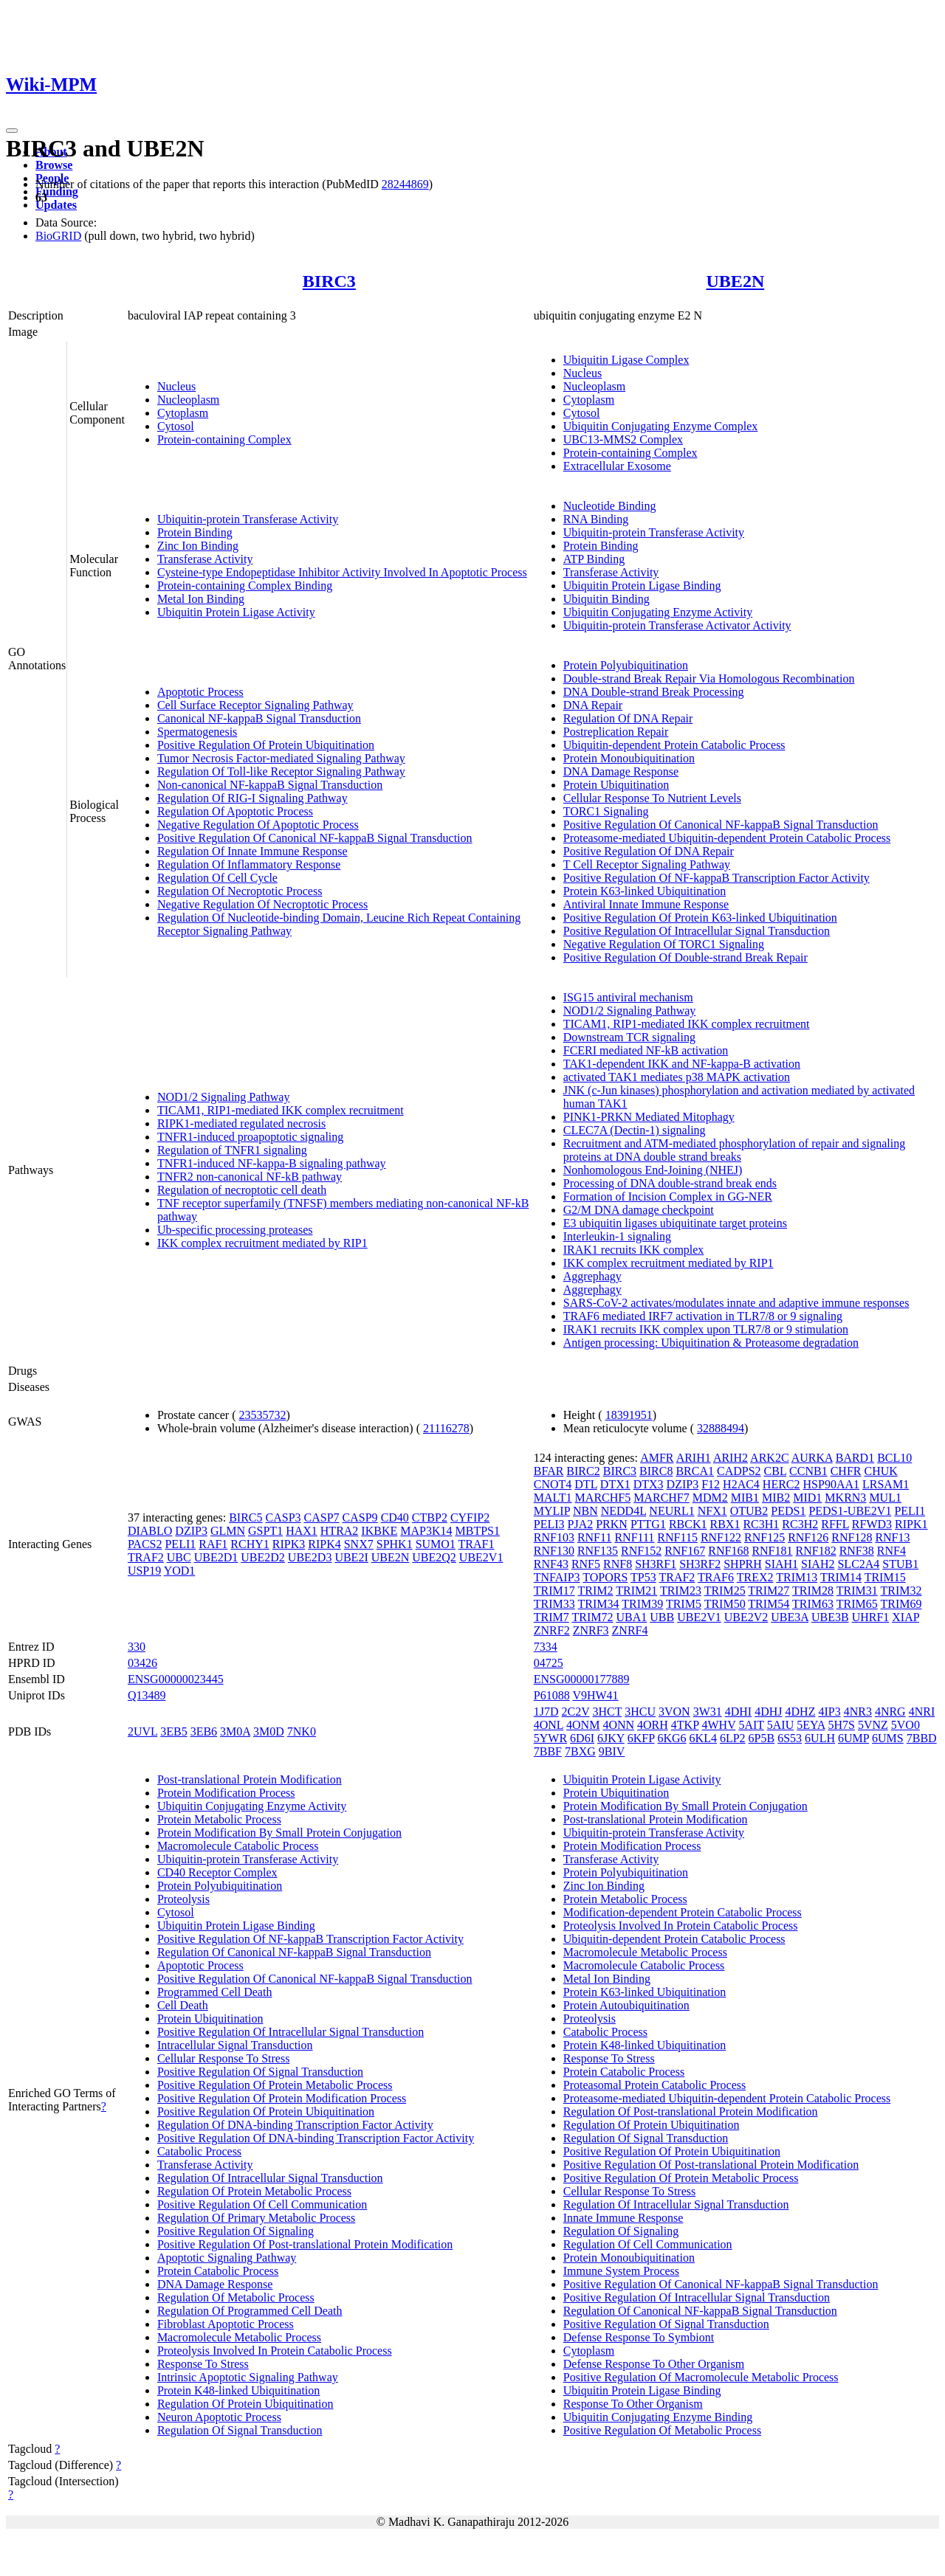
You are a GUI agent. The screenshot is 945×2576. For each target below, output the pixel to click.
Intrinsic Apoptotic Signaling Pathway (247, 2377)
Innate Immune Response (623, 2217)
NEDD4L (624, 1511)
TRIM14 (841, 1577)
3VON (674, 1711)
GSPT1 (265, 1530)
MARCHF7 (661, 1497)
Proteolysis (183, 1899)
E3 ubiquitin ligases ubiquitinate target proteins (675, 1223)
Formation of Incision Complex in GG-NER (667, 1196)
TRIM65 (857, 1604)
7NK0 (301, 1731)
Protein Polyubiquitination (625, 665)
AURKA (812, 1457)
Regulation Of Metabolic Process (236, 2297)
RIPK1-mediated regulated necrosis (241, 1123)
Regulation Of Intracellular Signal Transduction (270, 2178)
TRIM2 (595, 1590)
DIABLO (150, 1530)
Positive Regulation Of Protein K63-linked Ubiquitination (700, 917)
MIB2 (776, 1497)
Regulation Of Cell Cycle (217, 877)
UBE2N (736, 281)
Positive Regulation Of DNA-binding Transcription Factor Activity (315, 2138)
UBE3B (830, 1617)
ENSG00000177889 (582, 1679)
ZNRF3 (591, 1630)
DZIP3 (191, 1530)
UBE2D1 (216, 1557)
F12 (710, 1484)
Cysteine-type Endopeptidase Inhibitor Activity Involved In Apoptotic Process (342, 572)
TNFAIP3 (557, 1577)
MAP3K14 (426, 1530)
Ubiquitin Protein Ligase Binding (642, 585)
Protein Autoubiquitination (626, 2005)
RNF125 (764, 1537)
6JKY (611, 1738)
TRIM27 (768, 1590)
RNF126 (808, 1537)
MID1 (807, 1497)
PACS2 (145, 1544)
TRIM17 (554, 1590)
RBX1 (724, 1524)
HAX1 (301, 1530)
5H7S (841, 1725)
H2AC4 (741, 1484)
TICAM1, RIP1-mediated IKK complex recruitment (280, 1110)
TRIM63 (813, 1604)
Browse (53, 165)
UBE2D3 (310, 1557)
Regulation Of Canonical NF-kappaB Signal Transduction (294, 1952)
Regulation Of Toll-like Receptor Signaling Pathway (281, 771)
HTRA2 (339, 1530)
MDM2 (710, 1497)
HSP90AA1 (831, 1484)
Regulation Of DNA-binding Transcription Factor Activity (295, 2125)
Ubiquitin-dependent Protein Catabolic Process (674, 745)
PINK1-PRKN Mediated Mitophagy (649, 1117)
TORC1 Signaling (606, 811)
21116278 (446, 1428)
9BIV (612, 1751)
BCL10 (894, 1457)
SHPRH (743, 1564)
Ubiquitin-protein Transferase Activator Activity (677, 625)
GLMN (227, 1530)
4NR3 (858, 1711)
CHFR (846, 1471)
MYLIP (552, 1511)
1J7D (546, 1711)
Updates (56, 204)
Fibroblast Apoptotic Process (225, 2324)
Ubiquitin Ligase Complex (626, 359)
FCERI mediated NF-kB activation (646, 1050)
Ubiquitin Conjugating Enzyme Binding (657, 2417)
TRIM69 (901, 1604)
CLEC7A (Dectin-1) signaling (634, 1130)
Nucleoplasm (188, 399)
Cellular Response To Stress (223, 2058)
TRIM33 (554, 1604)
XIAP (905, 1617)
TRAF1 (476, 1544)
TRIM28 (813, 1590)
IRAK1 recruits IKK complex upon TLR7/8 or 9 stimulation (705, 1329)
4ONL (548, 1725)
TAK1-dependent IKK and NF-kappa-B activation (681, 1063)
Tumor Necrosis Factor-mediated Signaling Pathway (281, 758)
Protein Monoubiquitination (629, 758)
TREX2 (755, 1577)
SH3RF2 (700, 1564)
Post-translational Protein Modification (249, 1779)
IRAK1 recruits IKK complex (633, 1249)
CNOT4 (553, 1484)
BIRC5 (245, 1517)
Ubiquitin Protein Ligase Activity (236, 612)
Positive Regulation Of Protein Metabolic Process (275, 2085)
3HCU (640, 1711)
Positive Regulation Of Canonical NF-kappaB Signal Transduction (314, 838)
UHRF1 (871, 1617)
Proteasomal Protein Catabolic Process (654, 2085)
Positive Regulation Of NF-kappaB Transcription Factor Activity (716, 877)
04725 (548, 1663)
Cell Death (182, 2005)
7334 (545, 1646)
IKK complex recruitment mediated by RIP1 (262, 1243)
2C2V (576, 1711)
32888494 (720, 1428)
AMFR (656, 1457)
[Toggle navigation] (12, 130)
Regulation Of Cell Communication (647, 2244)
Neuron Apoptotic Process (219, 2417)
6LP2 (733, 1738)
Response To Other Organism (633, 2403)
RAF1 (213, 1544)
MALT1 (553, 1497)
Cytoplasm (182, 413)
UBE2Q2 (434, 1557)
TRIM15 (885, 1577)
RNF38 (856, 1550)
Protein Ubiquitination (616, 784)
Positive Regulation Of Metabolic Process (662, 2430)
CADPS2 (739, 1471)
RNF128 (851, 1537)
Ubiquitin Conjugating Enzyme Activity (657, 612)
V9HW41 (595, 1695)
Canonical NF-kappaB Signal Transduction (259, 718)
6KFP (641, 1738)
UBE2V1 (481, 1557)
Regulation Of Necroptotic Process (240, 891)
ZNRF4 (630, 1630)
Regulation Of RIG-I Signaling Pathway (252, 798)
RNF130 (554, 1550)
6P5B (762, 1738)
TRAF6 (716, 1577)
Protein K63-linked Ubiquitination (644, 891)
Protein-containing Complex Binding (244, 585)
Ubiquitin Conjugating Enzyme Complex (660, 426)
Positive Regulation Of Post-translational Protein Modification (305, 2244)
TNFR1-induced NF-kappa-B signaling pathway (271, 1163)
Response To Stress (203, 2364)
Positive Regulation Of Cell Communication (262, 2204)
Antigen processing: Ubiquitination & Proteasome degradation (711, 1342)
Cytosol (175, 426)
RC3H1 (761, 1524)
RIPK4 (324, 1544)
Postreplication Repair (616, 731)
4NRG (890, 1711)
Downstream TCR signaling (629, 1037)
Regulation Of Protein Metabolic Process (254, 2191)
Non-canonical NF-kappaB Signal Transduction (269, 784)
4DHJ (768, 1711)
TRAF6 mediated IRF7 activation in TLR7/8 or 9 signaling (702, 1316)
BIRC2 (582, 1471)
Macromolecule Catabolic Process (238, 1846)
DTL (585, 1484)
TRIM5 (683, 1604)
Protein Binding (195, 532)
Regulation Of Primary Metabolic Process (256, 2217)
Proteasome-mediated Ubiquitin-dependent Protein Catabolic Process (726, 838)
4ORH (652, 1725)
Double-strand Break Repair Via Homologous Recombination (709, 678)
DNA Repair (592, 705)
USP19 (144, 1570)
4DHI (738, 1711)
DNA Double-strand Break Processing (653, 692)
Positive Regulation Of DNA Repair (648, 851)
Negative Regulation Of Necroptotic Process (262, 904)
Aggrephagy (592, 1276)
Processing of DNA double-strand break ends (670, 1183)
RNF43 (551, 1564)
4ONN (618, 1725)
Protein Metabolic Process (219, 1819)
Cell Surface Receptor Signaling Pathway (255, 705)
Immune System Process (621, 2271)
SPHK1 (395, 1544)
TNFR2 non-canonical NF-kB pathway (249, 1176)
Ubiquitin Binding (606, 599)
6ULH (820, 1738)
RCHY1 (249, 1544)
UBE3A (789, 1617)
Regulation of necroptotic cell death (241, 1190)
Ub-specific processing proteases (235, 1229)
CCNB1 (808, 1471)
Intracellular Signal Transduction (235, 2045)
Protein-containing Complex (224, 439)
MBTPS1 (477, 1530)
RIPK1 (911, 1524)
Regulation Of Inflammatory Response (248, 864)
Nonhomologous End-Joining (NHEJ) (653, 1170)
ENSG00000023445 (176, 1679)
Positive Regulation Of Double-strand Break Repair (685, 957)
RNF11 (594, 1537)
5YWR (550, 1738)
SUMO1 (436, 1544)
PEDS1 (788, 1511)
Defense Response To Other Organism (653, 2364)
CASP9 (360, 1517)
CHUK (880, 1471)
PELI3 (549, 1524)
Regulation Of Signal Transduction (240, 2430)
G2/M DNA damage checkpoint (638, 1210)
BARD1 (855, 1457)
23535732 (262, 1415)
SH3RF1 (655, 1564)
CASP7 (322, 1517)
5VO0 (905, 1725)
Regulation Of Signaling (620, 2231)
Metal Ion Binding (200, 599)
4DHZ (801, 1711)
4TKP (685, 1725)
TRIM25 (725, 1590)
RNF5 (585, 1564)
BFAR (549, 1471)
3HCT (607, 1711)
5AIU (780, 1725)
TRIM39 (642, 1604)
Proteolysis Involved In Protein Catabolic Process (274, 2350)
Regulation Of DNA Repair (628, 718)
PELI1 (180, 1544)
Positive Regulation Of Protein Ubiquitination (265, 745)
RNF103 (554, 1537)
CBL (775, 1471)
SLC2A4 (858, 1564)
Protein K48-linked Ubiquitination (238, 2390)
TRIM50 (725, 1604)
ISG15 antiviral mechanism (628, 997)
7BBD (922, 1738)
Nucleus (176, 386)
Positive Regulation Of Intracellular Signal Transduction (696, 931)
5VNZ (873, 1725)
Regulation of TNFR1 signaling (232, 1150)
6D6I (582, 1738)
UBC (179, 1557)
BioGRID (58, 235)
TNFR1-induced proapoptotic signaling (250, 1136)
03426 (142, 1663)
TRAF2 (146, 1557)
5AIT (750, 1725)
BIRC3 (329, 281)
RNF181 (772, 1550)
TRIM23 (680, 1590)
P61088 (552, 1695)
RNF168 (728, 1550)
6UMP (853, 1738)
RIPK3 (288, 1544)
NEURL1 (671, 1511)
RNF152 (641, 1550)
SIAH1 (781, 1564)
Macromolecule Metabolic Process (239, 2337)
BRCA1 (695, 1471)
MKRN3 (845, 1497)
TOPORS (605, 1577)
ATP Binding (594, 559)
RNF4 (891, 1550)
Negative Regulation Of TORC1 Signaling (663, 944)
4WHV (718, 1725)
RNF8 (617, 1564)
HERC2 (781, 1484)
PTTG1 (648, 1524)
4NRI (922, 1711)
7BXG (580, 1751)
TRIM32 (901, 1590)
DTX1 (615, 1484)
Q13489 (147, 1695)
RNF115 (677, 1537)
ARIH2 (730, 1457)
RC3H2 (800, 1524)
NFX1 (712, 1511)
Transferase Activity (205, 559)
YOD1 (180, 1570)
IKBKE (379, 1530)
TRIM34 (598, 1604)
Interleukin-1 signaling (617, 1236)
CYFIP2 (469, 1517)
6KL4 (703, 1738)
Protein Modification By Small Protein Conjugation (279, 1832)
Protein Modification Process (226, 1792)
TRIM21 (636, 1590)
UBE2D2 (263, 1557)
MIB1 (745, 1497)
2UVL (142, 1731)
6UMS (888, 1738)
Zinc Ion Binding (197, 545)
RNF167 (684, 1550)
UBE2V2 (746, 1617)
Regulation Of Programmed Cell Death (250, 2310)
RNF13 (892, 1537)
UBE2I (351, 1557)
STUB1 (900, 1564)
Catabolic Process (199, 2151)
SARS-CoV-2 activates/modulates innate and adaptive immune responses (736, 1302)
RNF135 (597, 1550)
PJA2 (581, 1524)
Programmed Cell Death (214, 1992)
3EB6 (203, 1731)
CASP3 (283, 1517)
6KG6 (671, 1738)
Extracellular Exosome (617, 466)
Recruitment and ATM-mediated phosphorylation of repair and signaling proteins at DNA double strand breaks (734, 1150)
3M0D (268, 1731)
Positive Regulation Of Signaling (235, 2231)
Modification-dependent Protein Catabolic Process (682, 1912)
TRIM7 (551, 1617)
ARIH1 (693, 1457)
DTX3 (648, 1484)
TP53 (643, 1577)
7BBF (548, 1751)
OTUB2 (749, 1511)
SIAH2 (817, 1564)
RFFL (835, 1524)
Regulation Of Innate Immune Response (252, 851)
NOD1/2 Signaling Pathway (223, 1097)
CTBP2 (429, 1517)
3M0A (235, 1731)
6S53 (789, 1738)
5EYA (811, 1725)
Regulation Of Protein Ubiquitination (245, 2403)
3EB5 (173, 1731)
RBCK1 (688, 1524)
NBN (585, 1511)
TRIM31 (857, 1590)
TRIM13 (796, 1577)
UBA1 (631, 1617)
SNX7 (359, 1544)
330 (136, 1646)
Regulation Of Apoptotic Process (235, 811)
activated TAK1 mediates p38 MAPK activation (676, 1077)
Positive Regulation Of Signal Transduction (260, 2071)
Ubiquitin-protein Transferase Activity (247, 519)
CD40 (395, 1517)
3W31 (707, 1711)
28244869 (405, 184)
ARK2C (769, 1457)
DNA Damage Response (620, 771)
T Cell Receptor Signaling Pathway (646, 864)
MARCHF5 (603, 1497)
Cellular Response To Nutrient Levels (652, 798)
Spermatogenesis (197, 731)
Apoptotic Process (200, 692)
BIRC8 (656, 1471)
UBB (662, 1617)
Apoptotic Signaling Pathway (226, 2257)
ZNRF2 (552, 1630)
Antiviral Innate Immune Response (646, 904)
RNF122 (721, 1537)
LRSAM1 (885, 1484)
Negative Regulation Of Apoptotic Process (258, 824)
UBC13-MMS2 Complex (623, 439)
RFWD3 (872, 1524)
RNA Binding (595, 519)
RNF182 (816, 1550)
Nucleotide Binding (609, 506)
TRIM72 (592, 1617)
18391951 (629, 1415)
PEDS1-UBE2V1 (849, 1511)
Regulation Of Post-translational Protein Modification (690, 2111)
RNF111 (634, 1537)
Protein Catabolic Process (217, 2271)
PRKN (612, 1524)
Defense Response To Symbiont (638, 2337)
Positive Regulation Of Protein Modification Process (281, 2098)
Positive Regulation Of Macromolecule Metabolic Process (701, 2377)
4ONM (582, 1725)
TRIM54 (768, 1604)
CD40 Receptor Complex (217, 1872)
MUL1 (885, 1497)
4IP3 (829, 1711)
